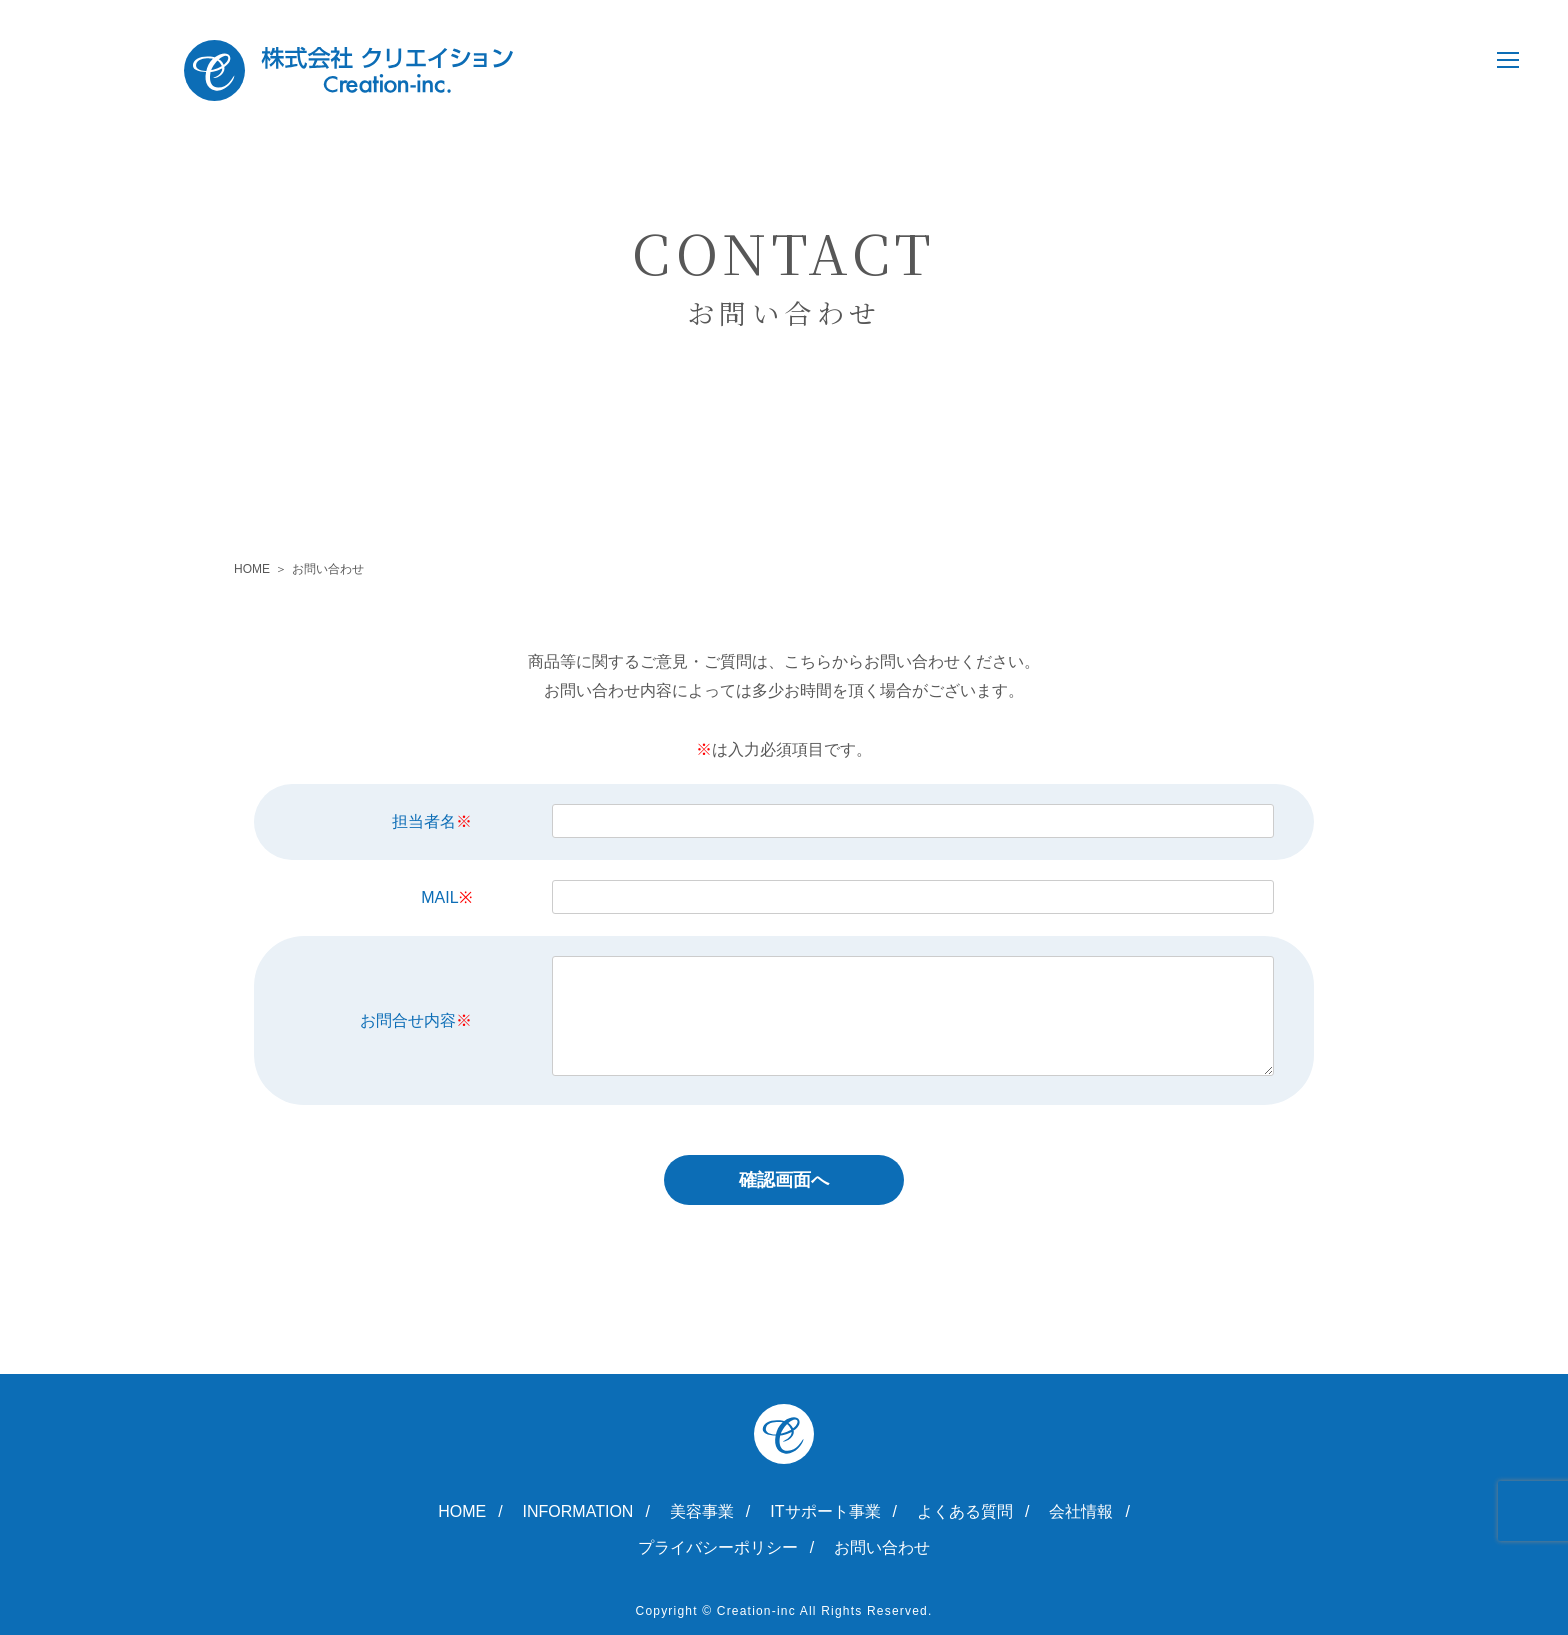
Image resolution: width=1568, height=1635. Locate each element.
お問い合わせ (882, 1548)
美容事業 (702, 1512)
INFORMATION (578, 1512)
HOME (252, 569)
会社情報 (1081, 1512)
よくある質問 (965, 1512)
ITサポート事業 (825, 1512)
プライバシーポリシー (718, 1548)
